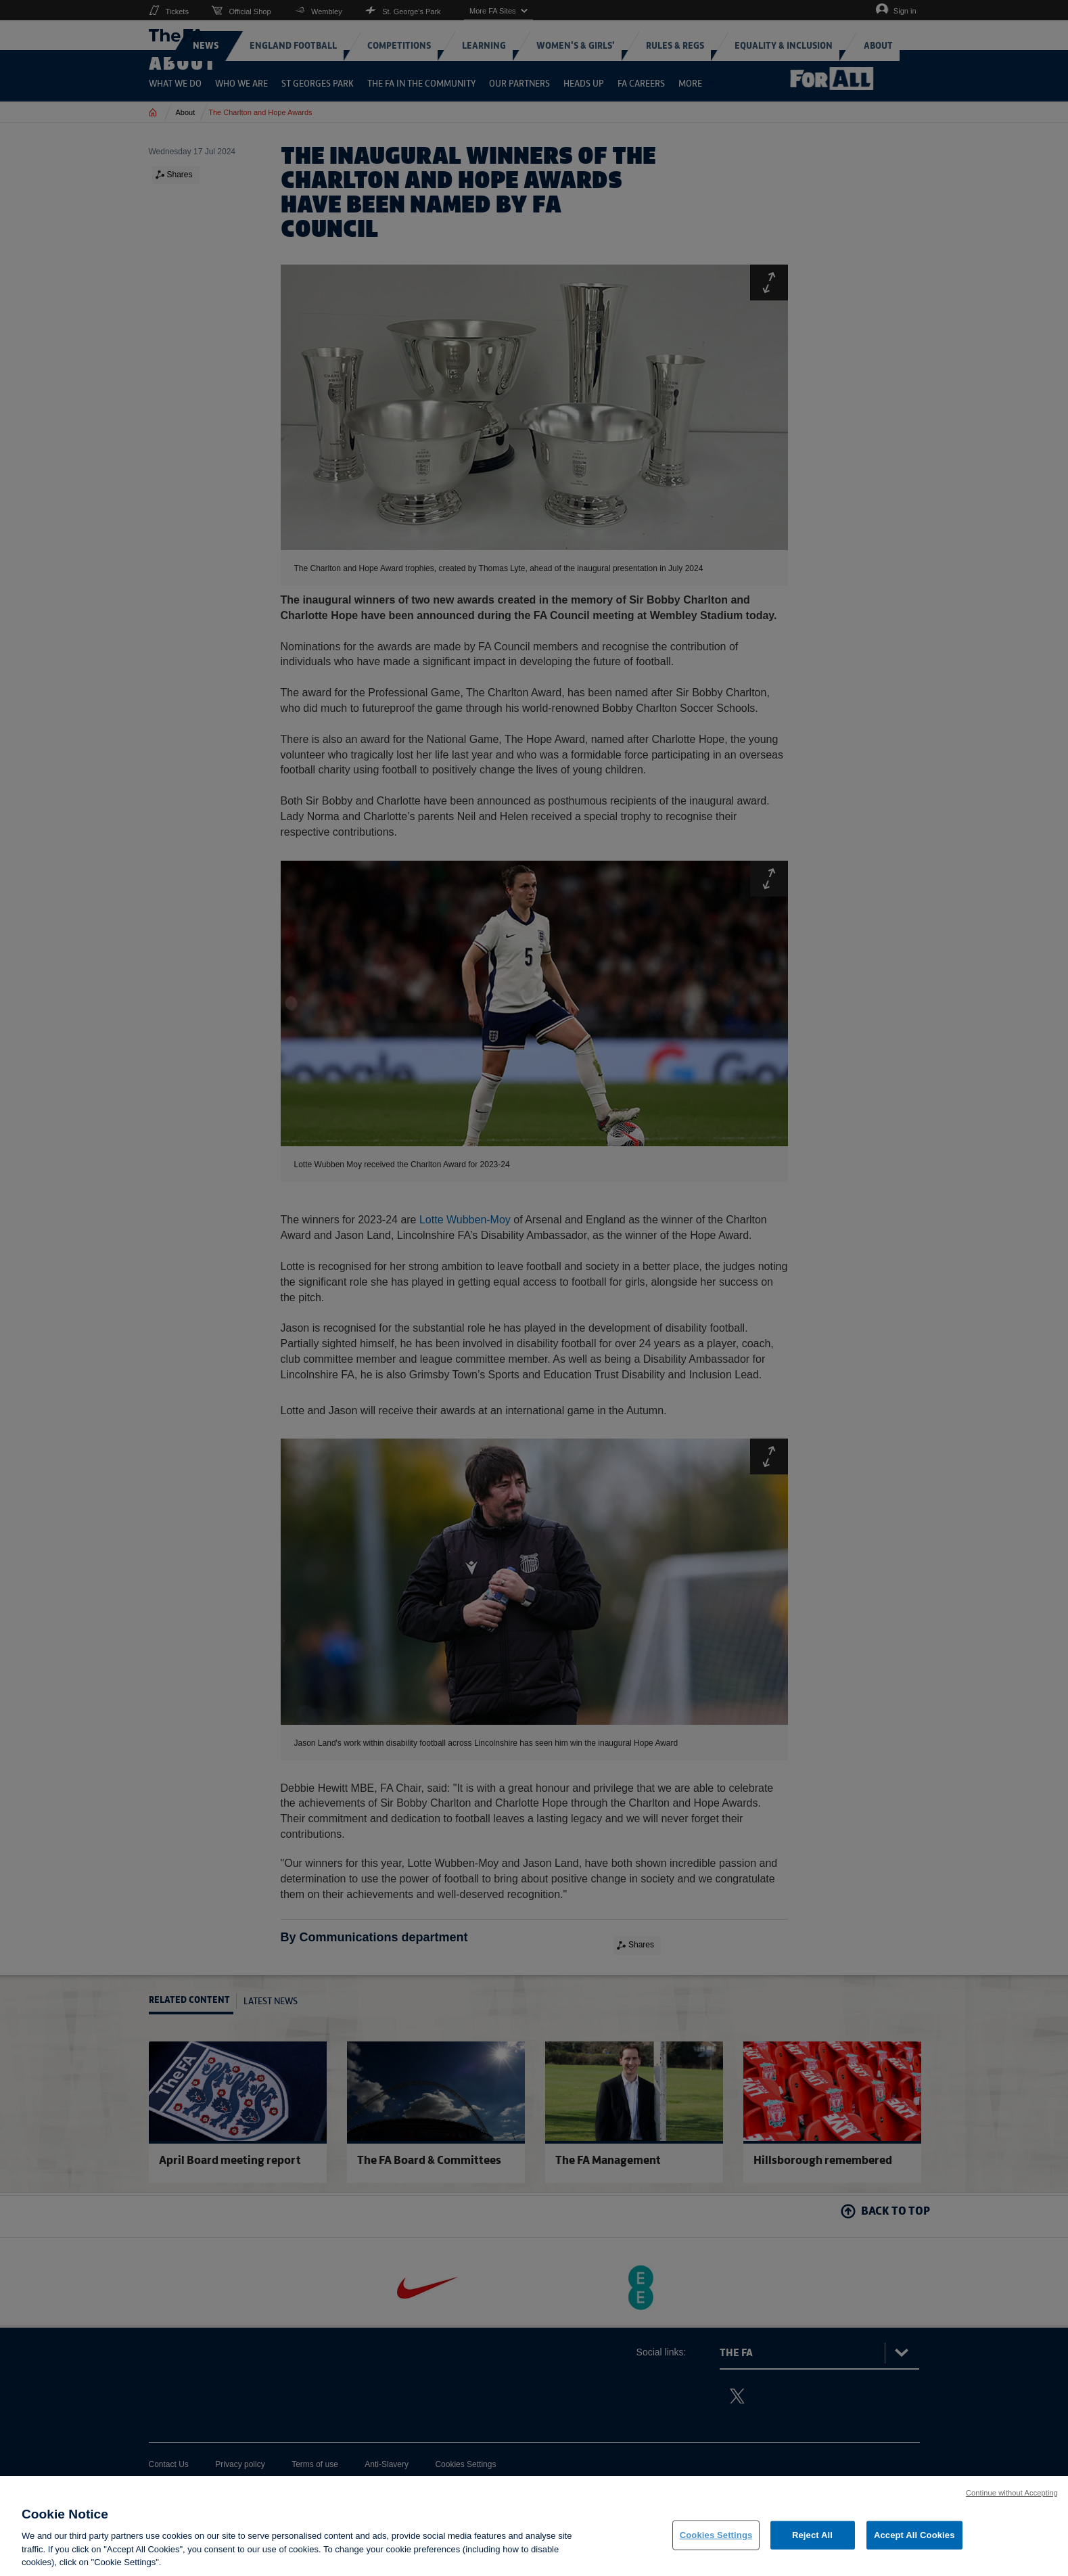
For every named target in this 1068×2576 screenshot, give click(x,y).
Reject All (812, 2535)
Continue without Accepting (1012, 2493)
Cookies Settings (716, 2535)
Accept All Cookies (914, 2535)
